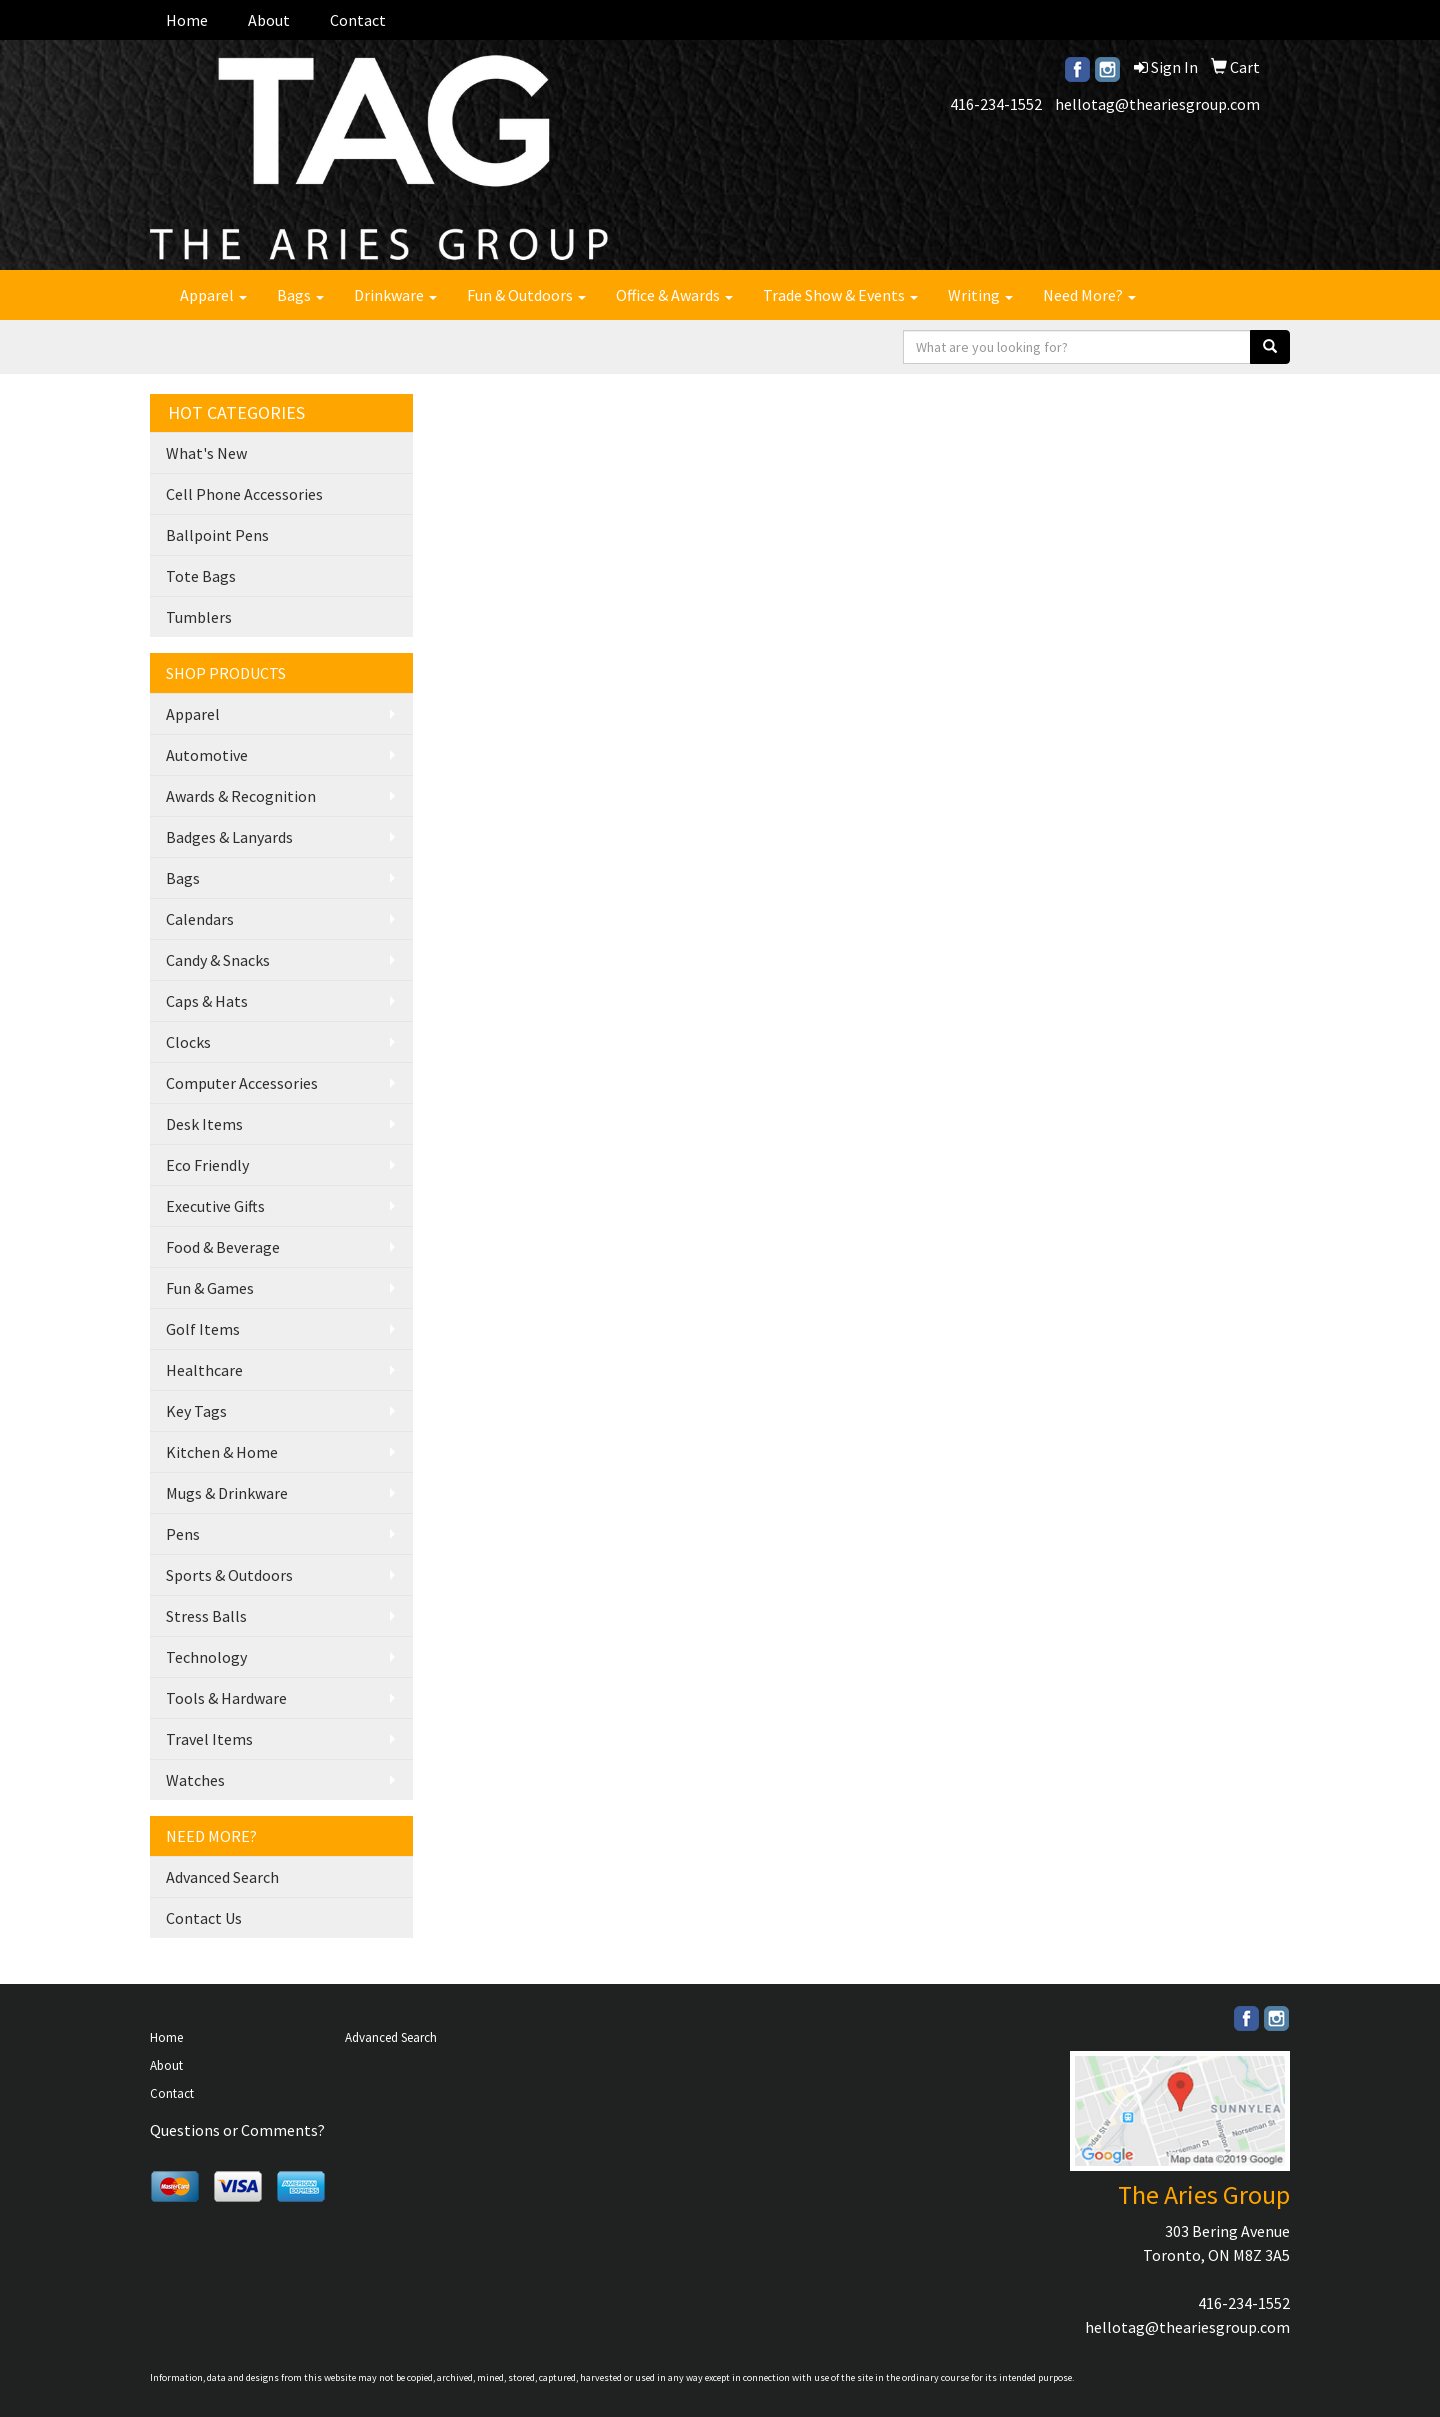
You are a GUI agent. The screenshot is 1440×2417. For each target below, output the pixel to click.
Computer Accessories (242, 1083)
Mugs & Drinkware (227, 1493)
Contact (358, 20)
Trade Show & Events (840, 295)
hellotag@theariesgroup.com (1157, 104)
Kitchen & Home (222, 1452)
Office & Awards (674, 295)
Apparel (213, 295)
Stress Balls (206, 1616)
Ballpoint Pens (217, 535)
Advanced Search (222, 1877)
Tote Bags (201, 576)
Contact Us (204, 1918)
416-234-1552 (996, 104)
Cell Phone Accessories (244, 494)
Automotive (207, 755)
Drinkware (395, 295)
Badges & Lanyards (229, 837)
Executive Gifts (215, 1206)
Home (187, 20)
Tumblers (199, 617)
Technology (206, 1657)
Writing (980, 295)
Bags (300, 295)
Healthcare (204, 1370)
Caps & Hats (207, 1001)
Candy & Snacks (218, 960)
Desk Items (204, 1124)
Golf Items (203, 1329)
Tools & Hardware (226, 1698)
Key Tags (196, 1411)
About (269, 20)
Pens (183, 1534)
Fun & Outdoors (526, 295)
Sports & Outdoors (229, 1575)
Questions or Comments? (237, 2130)
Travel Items (209, 1739)
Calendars (200, 919)
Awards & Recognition (241, 796)
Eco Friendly (207, 1165)
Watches (195, 1780)
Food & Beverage (223, 1247)
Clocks (188, 1042)
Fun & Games (210, 1288)
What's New (206, 453)
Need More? (1089, 295)
